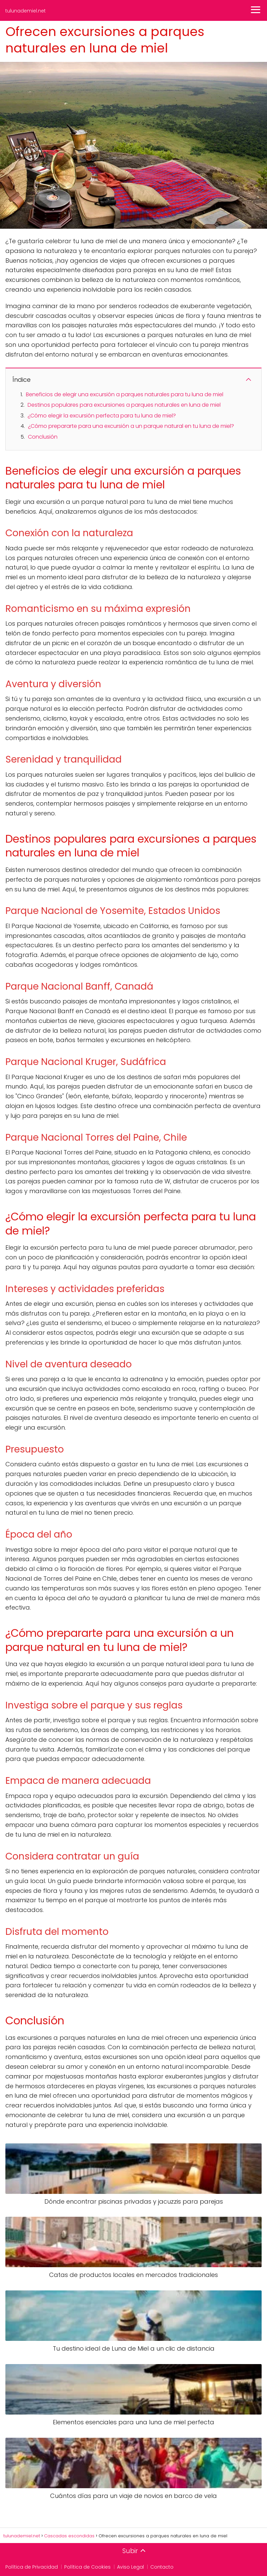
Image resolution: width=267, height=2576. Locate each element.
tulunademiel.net (25, 10)
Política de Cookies (87, 2567)
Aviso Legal (130, 2567)
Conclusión (43, 437)
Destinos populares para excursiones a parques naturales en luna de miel (124, 405)
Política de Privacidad (31, 2567)
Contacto (162, 2567)
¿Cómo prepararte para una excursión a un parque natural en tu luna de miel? (131, 426)
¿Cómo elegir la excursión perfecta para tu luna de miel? (102, 415)
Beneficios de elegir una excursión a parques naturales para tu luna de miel (124, 394)
